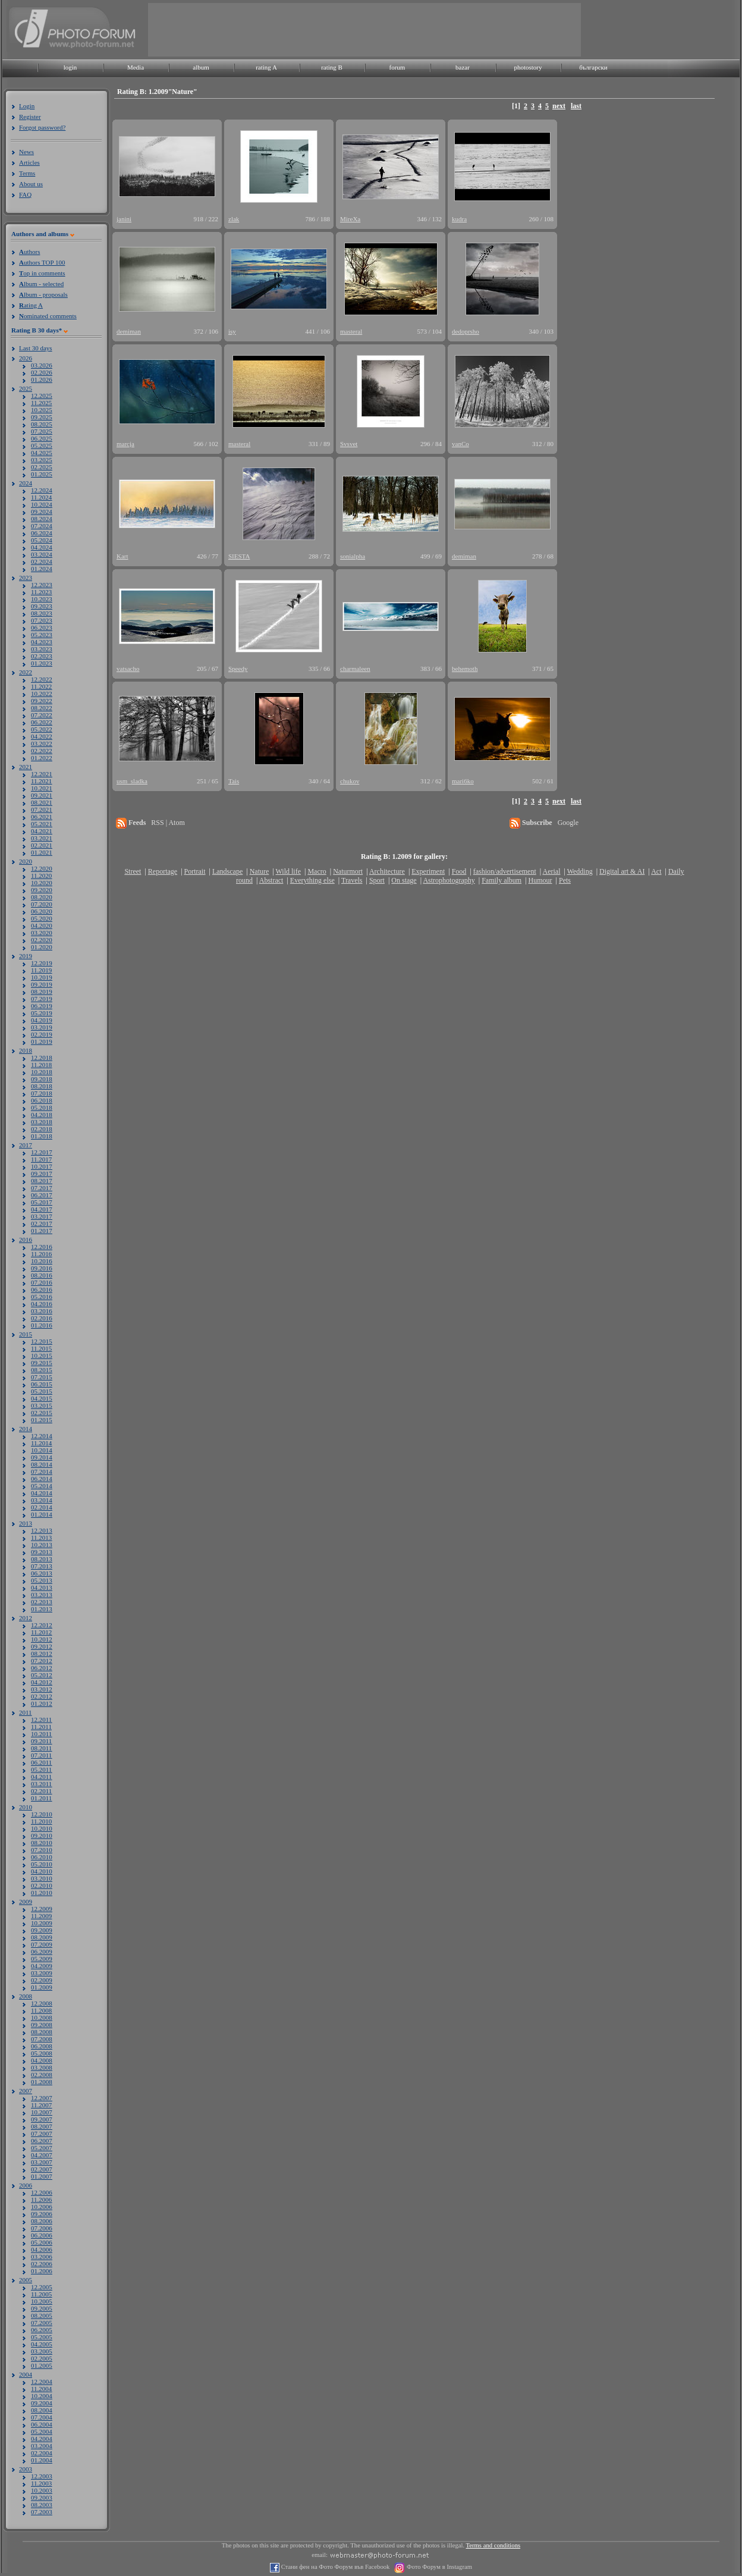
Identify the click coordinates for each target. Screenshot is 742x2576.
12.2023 (41, 584)
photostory (528, 67)
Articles (29, 162)
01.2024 (41, 568)
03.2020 (41, 932)
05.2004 (41, 2431)
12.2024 (41, 490)
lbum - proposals (43, 294)
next (558, 106)
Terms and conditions (493, 2545)
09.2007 (41, 2119)
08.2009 (41, 1937)
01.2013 (41, 1608)
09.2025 (41, 417)
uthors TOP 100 (42, 262)
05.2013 (41, 1580)
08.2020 (41, 896)
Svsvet (348, 443)
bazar (462, 67)
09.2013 (41, 1551)
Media (135, 67)
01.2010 (41, 1892)
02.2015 (41, 1412)
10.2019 (41, 977)
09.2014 (41, 1457)
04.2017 (41, 1209)
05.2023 (41, 634)
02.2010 (41, 1885)
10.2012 (41, 1639)
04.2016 (41, 1303)
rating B (331, 67)
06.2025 (41, 438)
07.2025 (41, 431)
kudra (459, 218)
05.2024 (41, 540)
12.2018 (41, 1057)
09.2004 (41, 2402)
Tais (233, 781)
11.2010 (41, 1821)
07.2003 (41, 2511)
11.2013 (41, 1537)
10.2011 (41, 1733)
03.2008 (41, 2067)
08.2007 (41, 2126)
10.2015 (41, 1355)
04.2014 (41, 1492)
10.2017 (41, 1166)
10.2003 (41, 2490)
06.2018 (41, 1100)
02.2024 (41, 561)
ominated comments (48, 315)
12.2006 (41, 2192)
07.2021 (41, 809)
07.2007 (41, 2133)
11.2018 (41, 1064)
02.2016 (41, 1318)
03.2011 (41, 1783)
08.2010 (41, 1842)
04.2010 (41, 1871)
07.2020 (41, 904)
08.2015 (41, 1369)
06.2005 (41, 2329)
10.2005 (41, 2301)
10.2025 (41, 409)
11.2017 (41, 1159)
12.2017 (41, 1152)
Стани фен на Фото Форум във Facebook (334, 2567)
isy (232, 331)
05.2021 (41, 823)
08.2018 (41, 1086)
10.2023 (41, 599)
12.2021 (41, 773)
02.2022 (41, 750)
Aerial (551, 871)
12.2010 (41, 1814)
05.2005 (41, 2336)
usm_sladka (132, 781)
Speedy (237, 668)
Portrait (195, 871)
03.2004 (41, 2445)
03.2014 (41, 1500)
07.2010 (41, 1849)
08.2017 (41, 1180)
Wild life (288, 871)
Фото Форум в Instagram (438, 2567)
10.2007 (41, 2112)
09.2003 (41, 2497)
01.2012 (41, 1703)
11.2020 (41, 875)
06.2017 (41, 1194)
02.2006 (41, 2263)
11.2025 (41, 402)
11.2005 (41, 2294)
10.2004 (41, 2395)
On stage (403, 880)
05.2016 (41, 1296)
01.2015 (41, 1419)
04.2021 (41, 830)
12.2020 (41, 868)
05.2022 (41, 729)
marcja (125, 443)
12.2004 (41, 2381)
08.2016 (41, 1275)
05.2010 (41, 1864)
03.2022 (41, 743)
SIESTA (239, 556)
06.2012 (41, 1667)
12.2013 (41, 1530)
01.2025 (41, 474)
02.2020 (41, 939)
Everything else (312, 880)
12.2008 (41, 2003)
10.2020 (41, 882)
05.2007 (41, 2147)
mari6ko (463, 781)
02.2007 (41, 2169)
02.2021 (41, 845)
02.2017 (41, 1223)
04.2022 (41, 736)
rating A (266, 67)
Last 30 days (35, 348)
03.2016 (41, 1310)
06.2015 (41, 1384)
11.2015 (41, 1348)
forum (397, 67)
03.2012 (41, 1689)
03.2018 (41, 1121)
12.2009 (41, 1908)
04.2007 (41, 2154)
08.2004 (41, 2410)
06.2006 (41, 2235)
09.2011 (41, 1740)
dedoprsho (465, 331)
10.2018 (41, 1071)
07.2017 (41, 1187)
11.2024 (41, 497)
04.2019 (41, 1020)
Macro (316, 871)
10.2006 (41, 2206)
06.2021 (41, 816)
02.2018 (41, 1128)
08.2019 (41, 991)
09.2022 (41, 700)
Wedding (580, 871)
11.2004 (41, 2388)
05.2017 (41, 1202)
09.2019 (41, 984)
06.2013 (41, 1573)
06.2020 (41, 911)
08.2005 (41, 2315)
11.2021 (41, 781)
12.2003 (41, 2476)
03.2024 (41, 554)
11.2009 (41, 1915)
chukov (349, 781)
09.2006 (41, 2213)
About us (31, 183)
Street (132, 871)
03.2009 (41, 1972)
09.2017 (41, 1173)
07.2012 (41, 1660)
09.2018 (41, 1079)
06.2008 (41, 2046)
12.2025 (41, 395)
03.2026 (41, 365)
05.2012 (41, 1674)
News (26, 151)
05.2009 (41, 1958)
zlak (233, 218)
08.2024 (41, 518)
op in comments (42, 273)
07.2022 (41, 714)
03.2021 (41, 838)
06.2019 (41, 1005)
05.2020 (41, 918)
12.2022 (41, 679)
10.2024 (41, 504)
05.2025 (41, 445)
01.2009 (41, 1987)
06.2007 (41, 2140)
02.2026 (41, 372)
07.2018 (41, 1093)
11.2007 (41, 2105)
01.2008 (41, 2081)
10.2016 (41, 1261)
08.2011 (41, 1748)
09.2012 (41, 1646)
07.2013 (41, 1566)
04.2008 (41, 2060)
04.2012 (41, 1682)
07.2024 (41, 525)
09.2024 (41, 511)
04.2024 (41, 547)
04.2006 (41, 2249)
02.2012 (41, 1696)
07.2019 (41, 998)
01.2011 (41, 1798)
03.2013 (41, 1594)
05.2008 (41, 2053)
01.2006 (41, 2270)
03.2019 (41, 1027)
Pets (565, 880)
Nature (259, 871)
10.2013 (41, 1544)
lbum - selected (41, 283)
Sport (377, 880)
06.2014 (41, 1478)
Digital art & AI (621, 871)
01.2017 (41, 1230)
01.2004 (41, 2460)
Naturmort (348, 871)
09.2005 (41, 2308)
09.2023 (41, 606)
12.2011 (41, 1719)
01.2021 (41, 852)
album (201, 67)
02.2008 (41, 2074)
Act (656, 871)
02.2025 (41, 466)
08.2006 (41, 2220)
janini (124, 218)
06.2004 (41, 2424)
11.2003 (41, 2483)
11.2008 (41, 2010)
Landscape (227, 871)
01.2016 (41, 1325)
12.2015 (41, 1341)
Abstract (271, 880)
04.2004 (41, 2438)
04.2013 (41, 1587)
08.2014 (41, 1464)
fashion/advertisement (504, 871)
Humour (540, 880)
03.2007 (41, 2162)
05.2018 (41, 1107)
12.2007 (41, 2097)
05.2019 (41, 1012)
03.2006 (41, 2256)
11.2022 (41, 686)
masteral (351, 331)
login (70, 67)
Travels (352, 880)
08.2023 (41, 613)
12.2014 (41, 1435)
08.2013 (41, 1558)
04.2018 (41, 1114)
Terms (27, 173)
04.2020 (41, 925)
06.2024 (41, 532)
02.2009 (41, 1980)
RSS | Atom (167, 822)
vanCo (460, 443)
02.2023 (41, 656)
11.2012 (41, 1632)
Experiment (428, 871)
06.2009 (41, 1951)
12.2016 (41, 1246)
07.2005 (41, 2322)
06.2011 (41, 1762)
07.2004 (41, 2417)
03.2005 (41, 2351)
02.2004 (41, 2452)
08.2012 (41, 1653)
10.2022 (41, 693)
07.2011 (41, 1755)
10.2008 (41, 2017)
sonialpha (352, 556)
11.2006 (41, 2199)
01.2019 (41, 1041)
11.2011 (41, 1726)
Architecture (387, 871)
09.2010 (41, 1835)
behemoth (464, 668)
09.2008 (41, 2024)
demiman (129, 331)
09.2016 (41, 1268)
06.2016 (41, 1289)
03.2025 (41, 459)
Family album (501, 880)
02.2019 (41, 1034)
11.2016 (41, 1253)
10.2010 (41, 1828)
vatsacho (128, 668)
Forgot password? (42, 127)
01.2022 (41, 757)
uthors (29, 251)
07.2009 (41, 1944)
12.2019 (41, 963)
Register (30, 116)
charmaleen (355, 668)
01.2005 (41, 2365)
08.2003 (41, 2504)
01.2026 (41, 379)
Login (26, 105)
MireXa (350, 218)
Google (568, 822)
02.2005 (41, 2358)
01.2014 (41, 1514)
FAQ (25, 194)
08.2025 (41, 424)
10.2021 (41, 788)
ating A (31, 305)
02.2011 (41, 1790)
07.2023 (41, 620)
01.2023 (41, 663)
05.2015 (41, 1391)
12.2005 (41, 2287)
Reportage (162, 871)
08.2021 (41, 802)
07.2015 (41, 1376)
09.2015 (41, 1362)
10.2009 (41, 1922)
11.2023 (41, 591)
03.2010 (41, 1878)
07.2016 (41, 1282)
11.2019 (41, 970)
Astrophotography (448, 880)
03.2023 (41, 648)
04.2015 (41, 1398)
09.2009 (41, 1930)
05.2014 (41, 1485)
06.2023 (41, 627)
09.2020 (41, 889)
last (576, 106)
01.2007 (41, 2176)
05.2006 (41, 2242)
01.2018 (41, 1136)
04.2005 (41, 2344)
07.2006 (41, 2228)
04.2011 (41, 1776)
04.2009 (41, 1965)
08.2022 (41, 707)
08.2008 (41, 2031)
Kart (122, 556)
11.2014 (41, 1443)
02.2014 (41, 1507)
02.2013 (41, 1601)
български (593, 67)
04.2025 (41, 452)
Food (459, 871)
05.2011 (41, 1769)
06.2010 (41, 1856)
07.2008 (41, 2038)
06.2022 (41, 722)
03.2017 (41, 1216)
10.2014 (41, 1450)
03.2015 (41, 1405)
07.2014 (41, 1471)
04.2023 (41, 641)
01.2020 (41, 946)
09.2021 (41, 795)
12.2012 (41, 1625)
